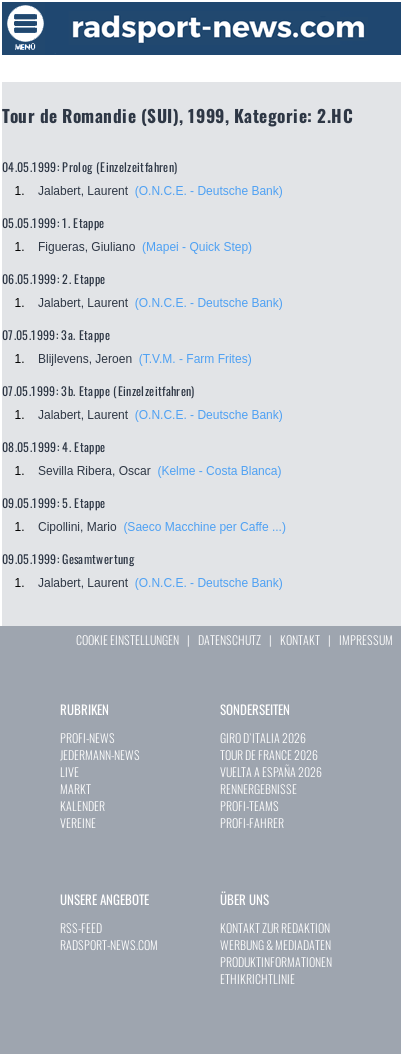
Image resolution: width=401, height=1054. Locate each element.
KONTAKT (300, 639)
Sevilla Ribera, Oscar (94, 471)
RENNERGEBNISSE (258, 788)
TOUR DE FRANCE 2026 (269, 754)
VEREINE (78, 822)
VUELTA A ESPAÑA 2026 (271, 771)
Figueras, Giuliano (86, 247)
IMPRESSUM (366, 639)
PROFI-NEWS (87, 737)
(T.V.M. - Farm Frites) (195, 359)
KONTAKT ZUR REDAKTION (275, 927)
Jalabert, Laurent (83, 191)
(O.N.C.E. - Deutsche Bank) (209, 191)
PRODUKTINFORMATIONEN (276, 961)
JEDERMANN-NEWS (100, 754)
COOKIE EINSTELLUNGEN (127, 639)
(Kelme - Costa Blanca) (219, 471)
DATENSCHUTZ (229, 639)
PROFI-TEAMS (249, 805)
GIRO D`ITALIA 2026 (263, 737)
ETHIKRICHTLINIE (257, 978)
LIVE (69, 771)
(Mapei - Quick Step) (197, 247)
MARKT (75, 788)
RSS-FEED (81, 927)
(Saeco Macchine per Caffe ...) (204, 527)
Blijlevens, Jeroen (85, 359)
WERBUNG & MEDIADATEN (275, 944)
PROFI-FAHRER (252, 822)
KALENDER (82, 805)
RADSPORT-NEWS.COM (109, 944)
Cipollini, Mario (77, 527)
